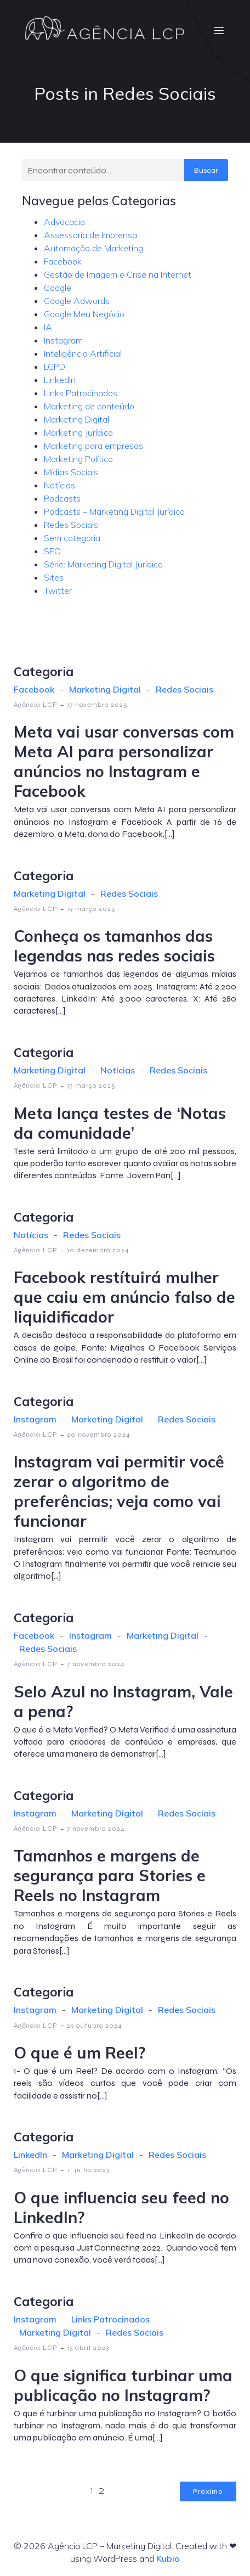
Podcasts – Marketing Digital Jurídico (114, 511)
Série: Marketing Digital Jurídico (103, 564)
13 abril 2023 (88, 2348)
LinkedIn (60, 379)
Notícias (59, 485)
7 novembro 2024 (96, 1664)
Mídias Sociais (71, 471)
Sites (54, 577)
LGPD (54, 366)
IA (48, 327)
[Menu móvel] (218, 30)
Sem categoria (72, 537)
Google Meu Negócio (84, 313)
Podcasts (62, 498)
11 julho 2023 (88, 2170)
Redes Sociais (71, 524)
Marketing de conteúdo (89, 406)
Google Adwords (77, 300)
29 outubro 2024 (94, 2025)
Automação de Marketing (93, 248)
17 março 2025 (91, 1085)
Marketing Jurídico (78, 432)
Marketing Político (78, 458)
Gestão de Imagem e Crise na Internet (117, 274)
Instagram (63, 340)
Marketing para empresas (93, 445)
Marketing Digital (76, 419)
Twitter (58, 590)
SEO (52, 550)
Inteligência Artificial (83, 353)
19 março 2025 (91, 909)
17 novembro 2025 (97, 704)
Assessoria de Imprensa (90, 234)
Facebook (63, 261)
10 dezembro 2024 (98, 1250)
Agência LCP (36, 704)
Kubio (168, 2558)
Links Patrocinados (80, 392)
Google (57, 287)
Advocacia (64, 221)
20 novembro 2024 (98, 1434)
